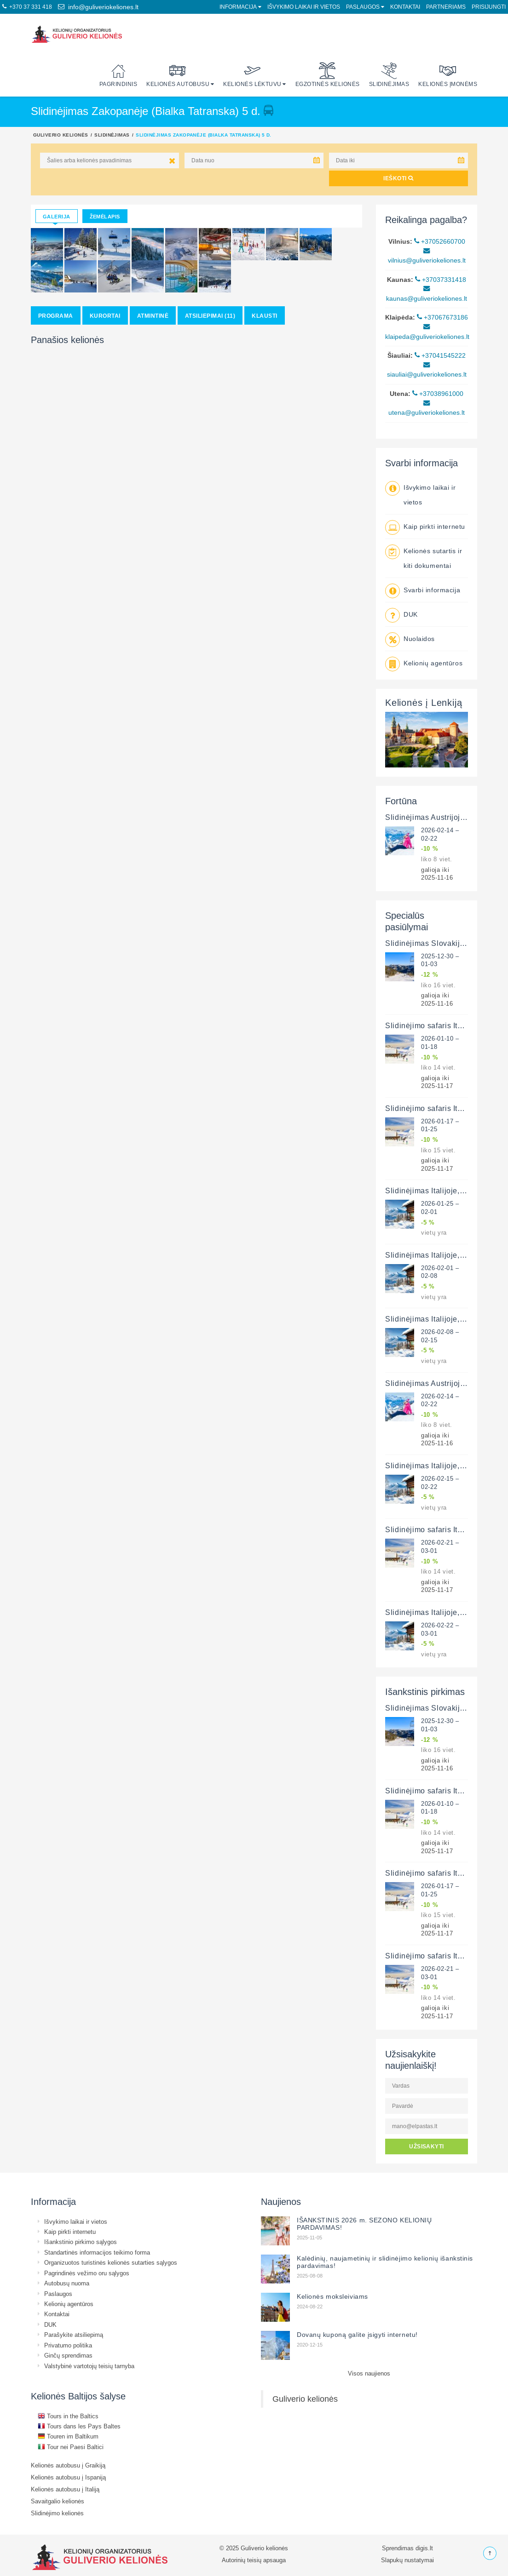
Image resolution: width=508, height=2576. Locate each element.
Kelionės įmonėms (447, 74)
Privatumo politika (68, 2345)
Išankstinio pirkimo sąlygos (80, 2241)
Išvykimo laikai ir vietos (303, 6)
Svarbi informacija (432, 590)
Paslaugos (363, 6)
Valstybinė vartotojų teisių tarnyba (89, 2366)
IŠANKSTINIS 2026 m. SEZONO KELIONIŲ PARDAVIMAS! (364, 2223)
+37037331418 (440, 279)
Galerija (56, 216)
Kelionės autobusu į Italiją (65, 2489)
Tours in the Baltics (68, 2416)
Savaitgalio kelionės (57, 2501)
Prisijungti (489, 6)
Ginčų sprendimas (68, 2355)
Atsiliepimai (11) (210, 315)
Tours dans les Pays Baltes (79, 2426)
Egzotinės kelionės (327, 74)
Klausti (264, 315)
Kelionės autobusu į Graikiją (68, 2465)
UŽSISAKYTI (426, 2146)
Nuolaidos (419, 638)
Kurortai (105, 315)
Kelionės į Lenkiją (423, 702)
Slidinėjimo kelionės (57, 2513)
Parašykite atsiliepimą (73, 2334)
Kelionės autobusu (177, 74)
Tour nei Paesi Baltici (71, 2446)
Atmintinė (152, 315)
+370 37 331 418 (27, 6)
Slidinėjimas (389, 74)
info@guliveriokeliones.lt (98, 7)
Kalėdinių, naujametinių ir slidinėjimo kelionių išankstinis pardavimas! (385, 2262)
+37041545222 (440, 355)
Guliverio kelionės (60, 134)
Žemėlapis (105, 216)
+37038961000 (437, 393)
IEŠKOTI (398, 178)
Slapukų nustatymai (407, 2560)
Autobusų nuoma (66, 2283)
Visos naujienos (369, 2373)
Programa (55, 315)
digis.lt (424, 2548)
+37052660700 (439, 241)
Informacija (238, 6)
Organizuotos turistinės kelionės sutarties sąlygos (110, 2262)
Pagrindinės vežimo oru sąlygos (86, 2273)
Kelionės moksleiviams (332, 2296)
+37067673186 (442, 317)
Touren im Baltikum (68, 2436)
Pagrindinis (118, 74)
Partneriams (446, 6)
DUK (411, 614)
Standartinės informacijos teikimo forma (97, 2252)
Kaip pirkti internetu (434, 526)
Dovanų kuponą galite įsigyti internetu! (357, 2334)
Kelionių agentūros (433, 663)
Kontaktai (405, 6)
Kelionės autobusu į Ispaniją (68, 2477)
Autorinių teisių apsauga (254, 2560)
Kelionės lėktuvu (252, 74)
